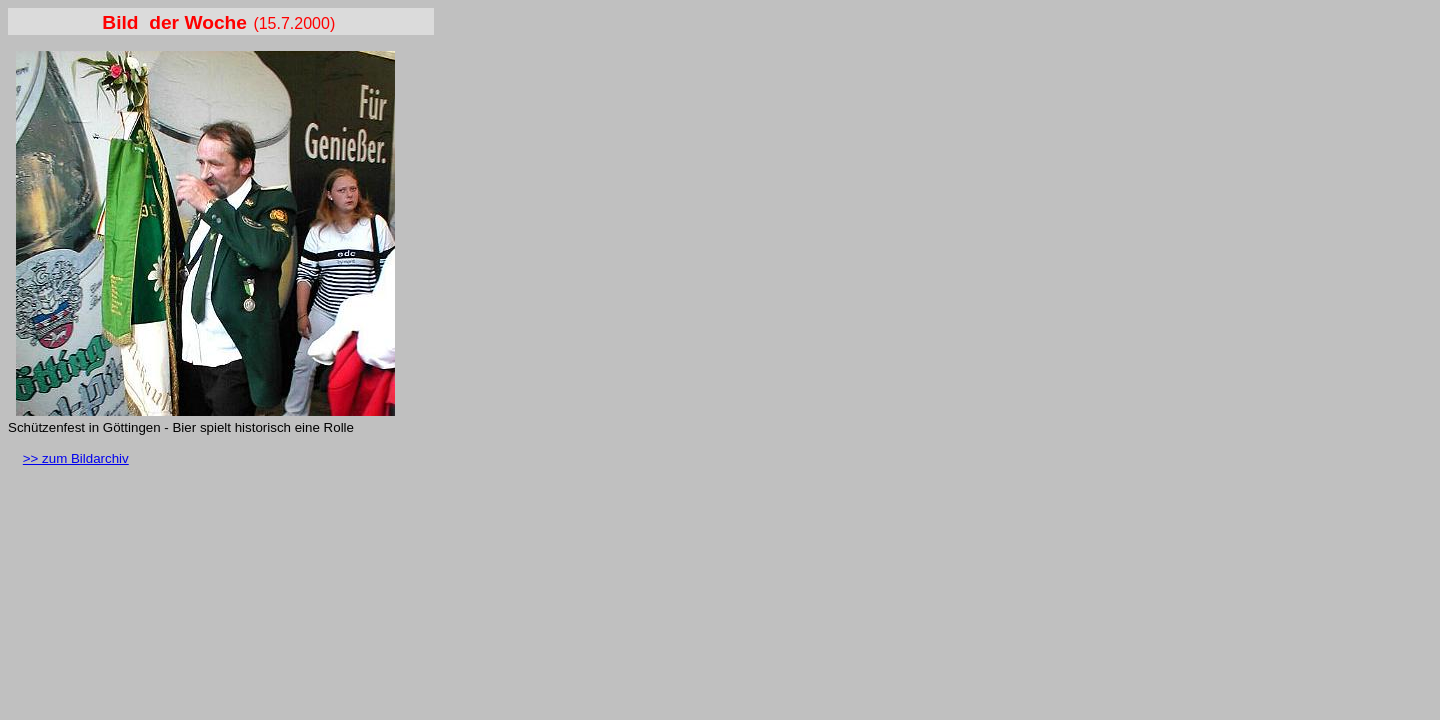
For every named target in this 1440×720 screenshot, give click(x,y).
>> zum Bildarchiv (76, 458)
